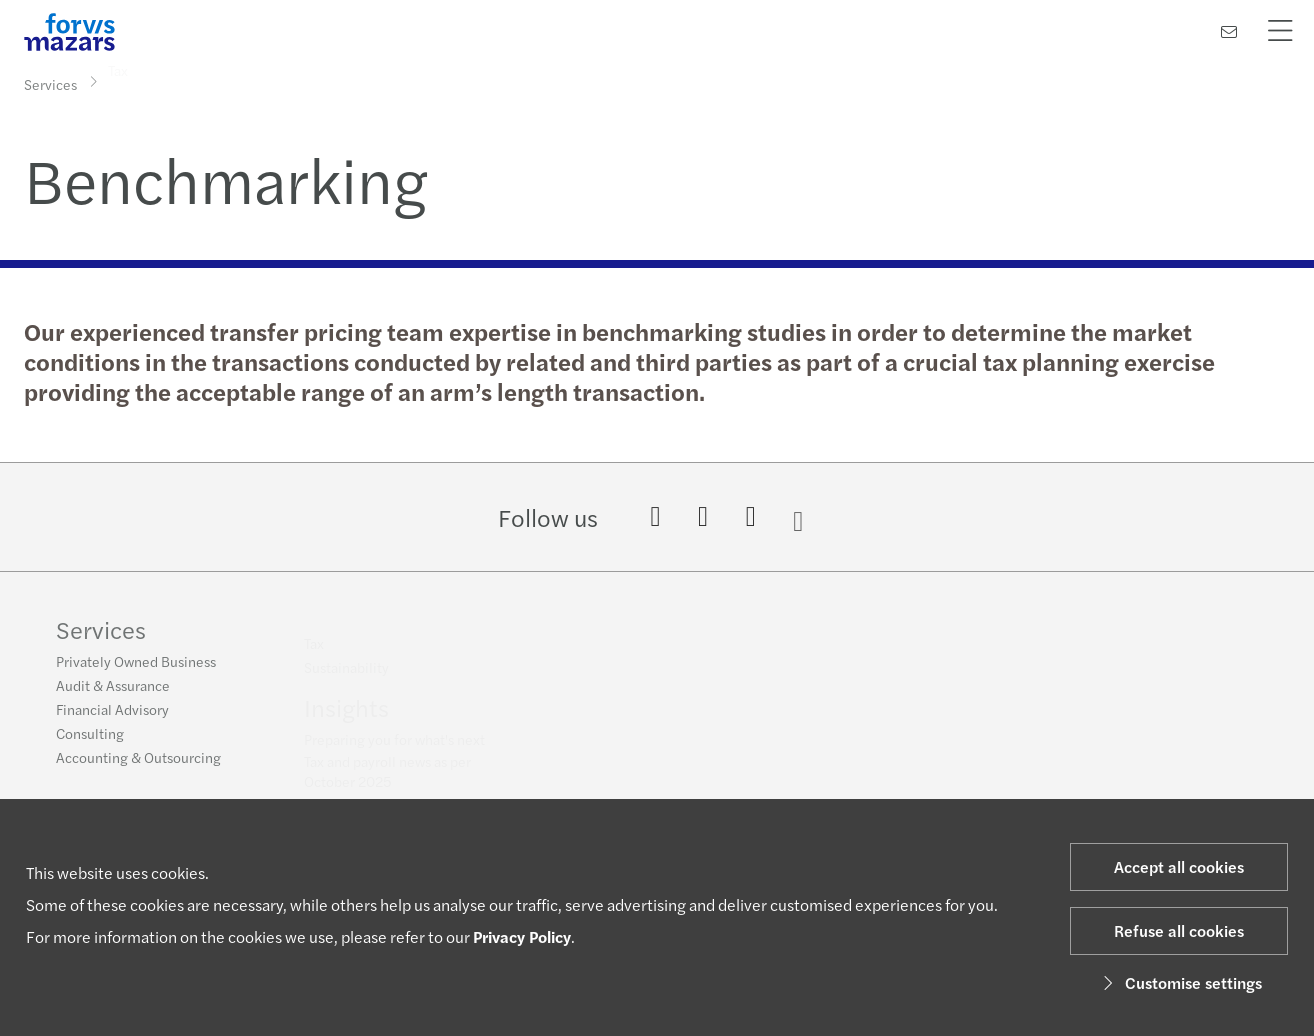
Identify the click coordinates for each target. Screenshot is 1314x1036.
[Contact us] (1229, 31)
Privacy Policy (522, 936)
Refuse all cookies (1179, 930)
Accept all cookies (1179, 866)
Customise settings (1179, 982)
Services (50, 83)
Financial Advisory (112, 715)
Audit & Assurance (113, 691)
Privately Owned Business (136, 667)
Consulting (90, 739)
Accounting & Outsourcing (138, 763)
